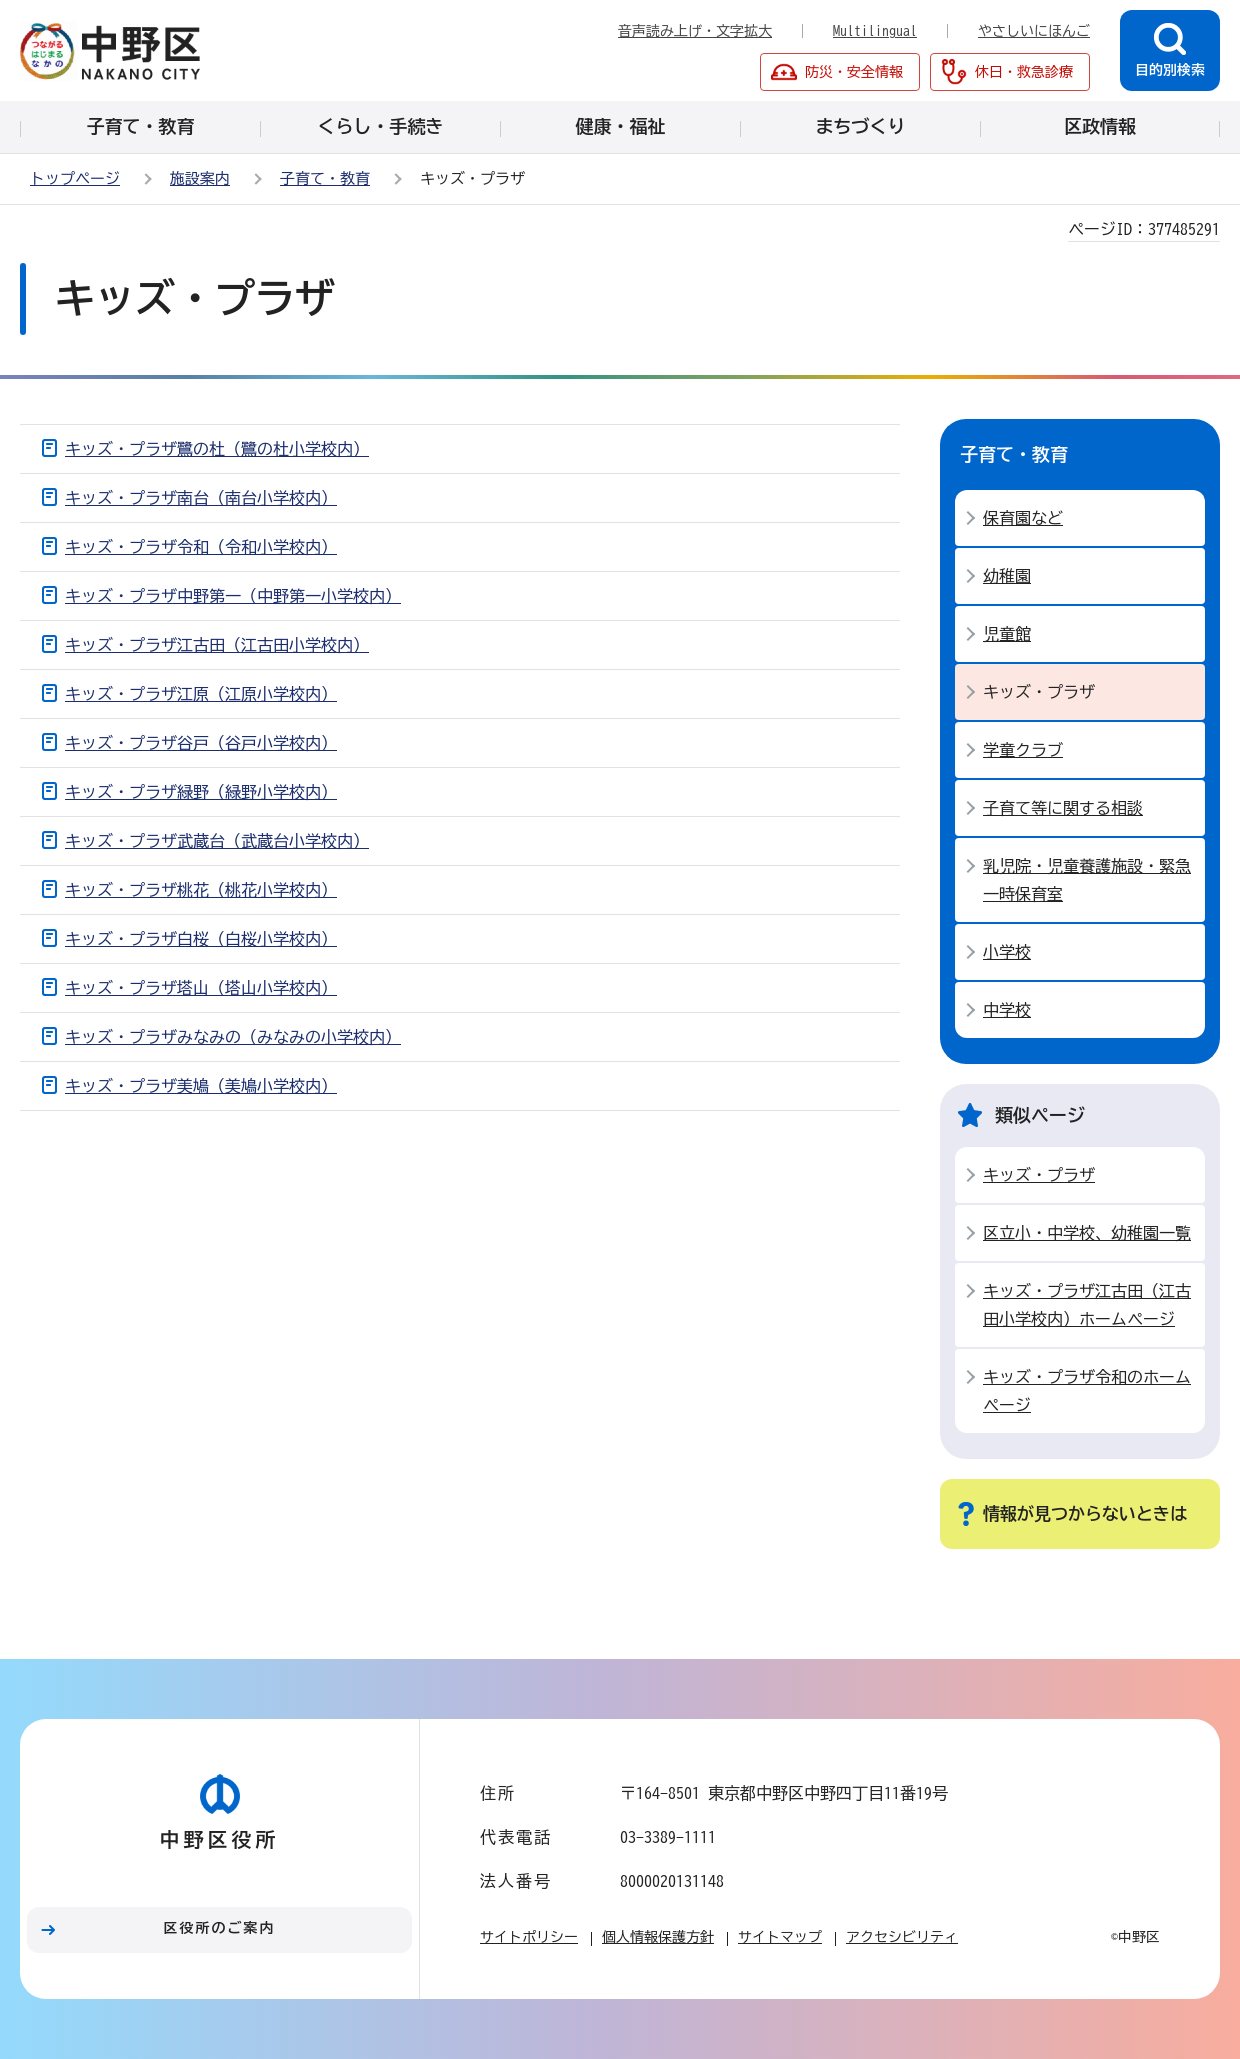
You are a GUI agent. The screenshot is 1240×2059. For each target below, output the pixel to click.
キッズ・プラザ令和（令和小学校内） (201, 547)
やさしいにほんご (1034, 31)
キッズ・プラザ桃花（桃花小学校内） (201, 890)
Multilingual (875, 31)
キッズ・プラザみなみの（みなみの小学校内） (233, 1037)
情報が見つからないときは (1085, 1513)
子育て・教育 (325, 178)
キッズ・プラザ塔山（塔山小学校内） (201, 988)
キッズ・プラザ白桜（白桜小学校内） (201, 939)
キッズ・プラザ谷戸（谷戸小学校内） (201, 743)
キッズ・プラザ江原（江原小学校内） (201, 694)
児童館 (1007, 634)
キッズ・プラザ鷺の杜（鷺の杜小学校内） (217, 449)
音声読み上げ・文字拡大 (695, 31)
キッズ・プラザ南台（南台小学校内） (201, 498)
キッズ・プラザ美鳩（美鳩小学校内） (201, 1086)
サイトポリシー (529, 1937)
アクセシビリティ (902, 1937)
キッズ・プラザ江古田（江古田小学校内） (217, 645)
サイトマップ (780, 1937)
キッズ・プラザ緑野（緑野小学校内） (201, 792)
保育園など (1023, 518)
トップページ (75, 178)
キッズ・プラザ (1039, 1175)
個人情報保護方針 (658, 1937)
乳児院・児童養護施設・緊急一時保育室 (1087, 880)
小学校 (1007, 952)
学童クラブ (1023, 750)
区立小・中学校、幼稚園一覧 (1087, 1233)
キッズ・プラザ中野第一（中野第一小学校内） (233, 596)
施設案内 (200, 178)
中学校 (1007, 1010)
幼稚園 (1007, 576)
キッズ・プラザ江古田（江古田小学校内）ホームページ (1087, 1305)
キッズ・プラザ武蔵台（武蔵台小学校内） (217, 841)
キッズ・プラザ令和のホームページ (1087, 1391)
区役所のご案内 (220, 1928)
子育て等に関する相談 (1063, 808)
